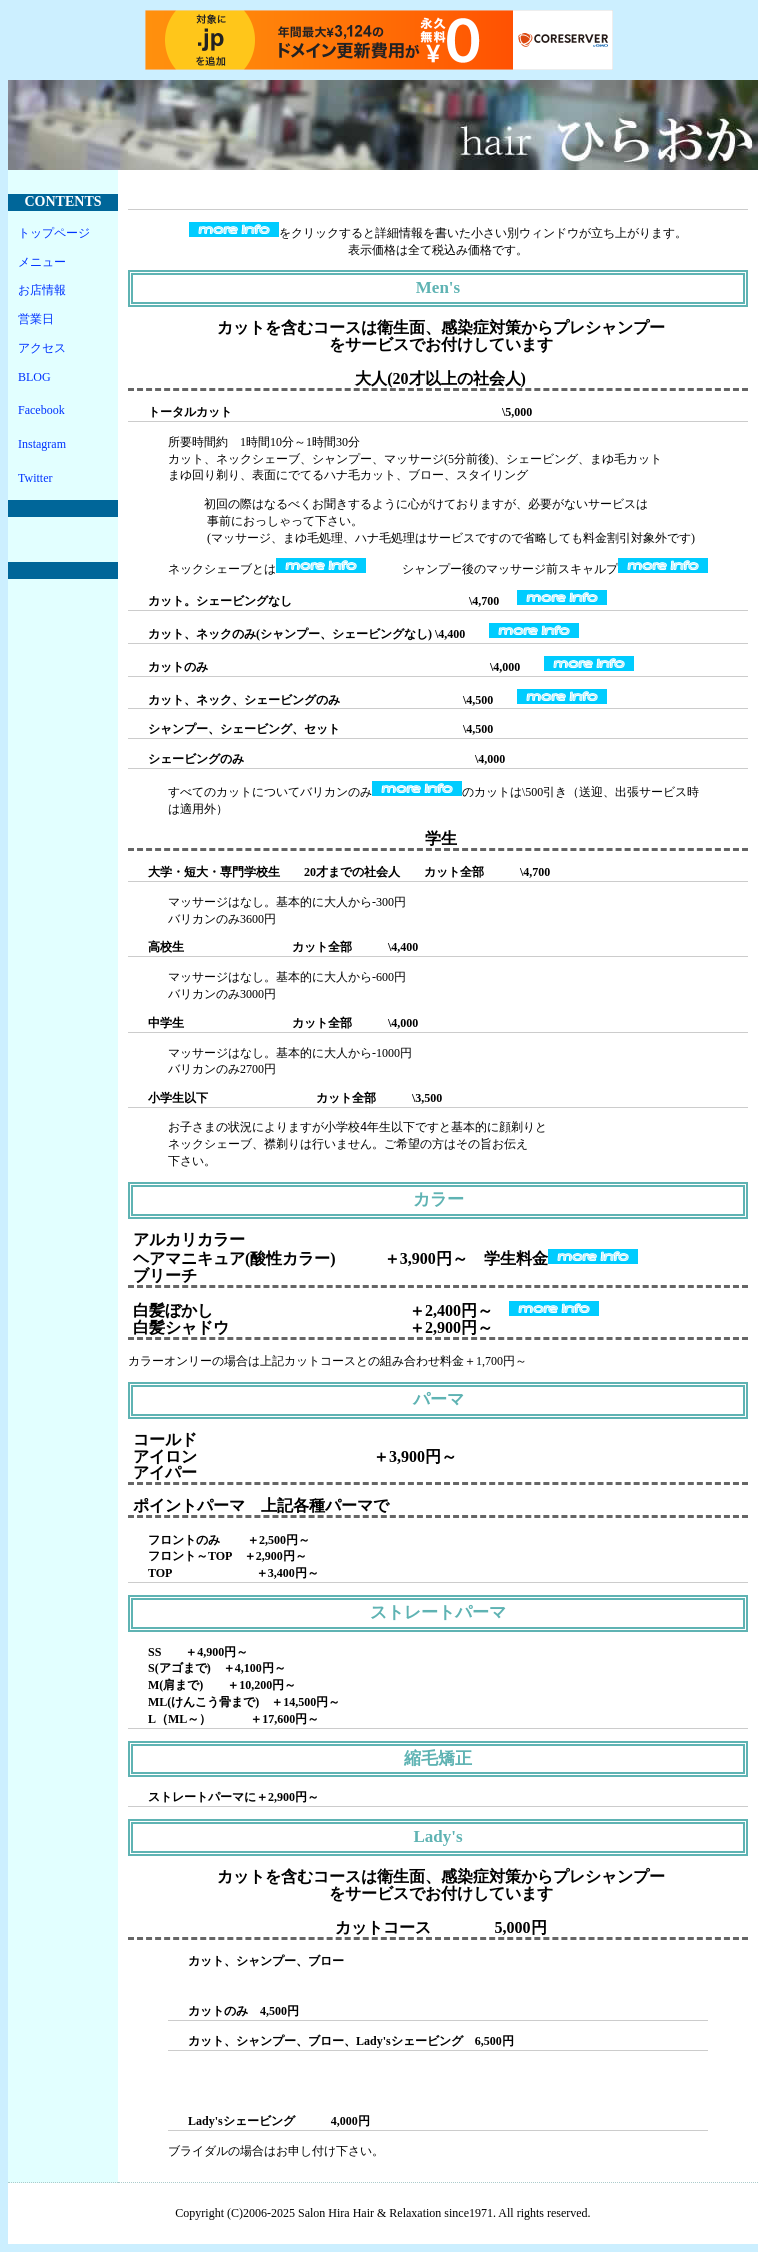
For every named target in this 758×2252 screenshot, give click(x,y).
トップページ (54, 233)
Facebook (41, 410)
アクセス (42, 348)
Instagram (42, 444)
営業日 (36, 319)
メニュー (42, 262)
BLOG (34, 377)
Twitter (35, 478)
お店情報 (42, 290)
